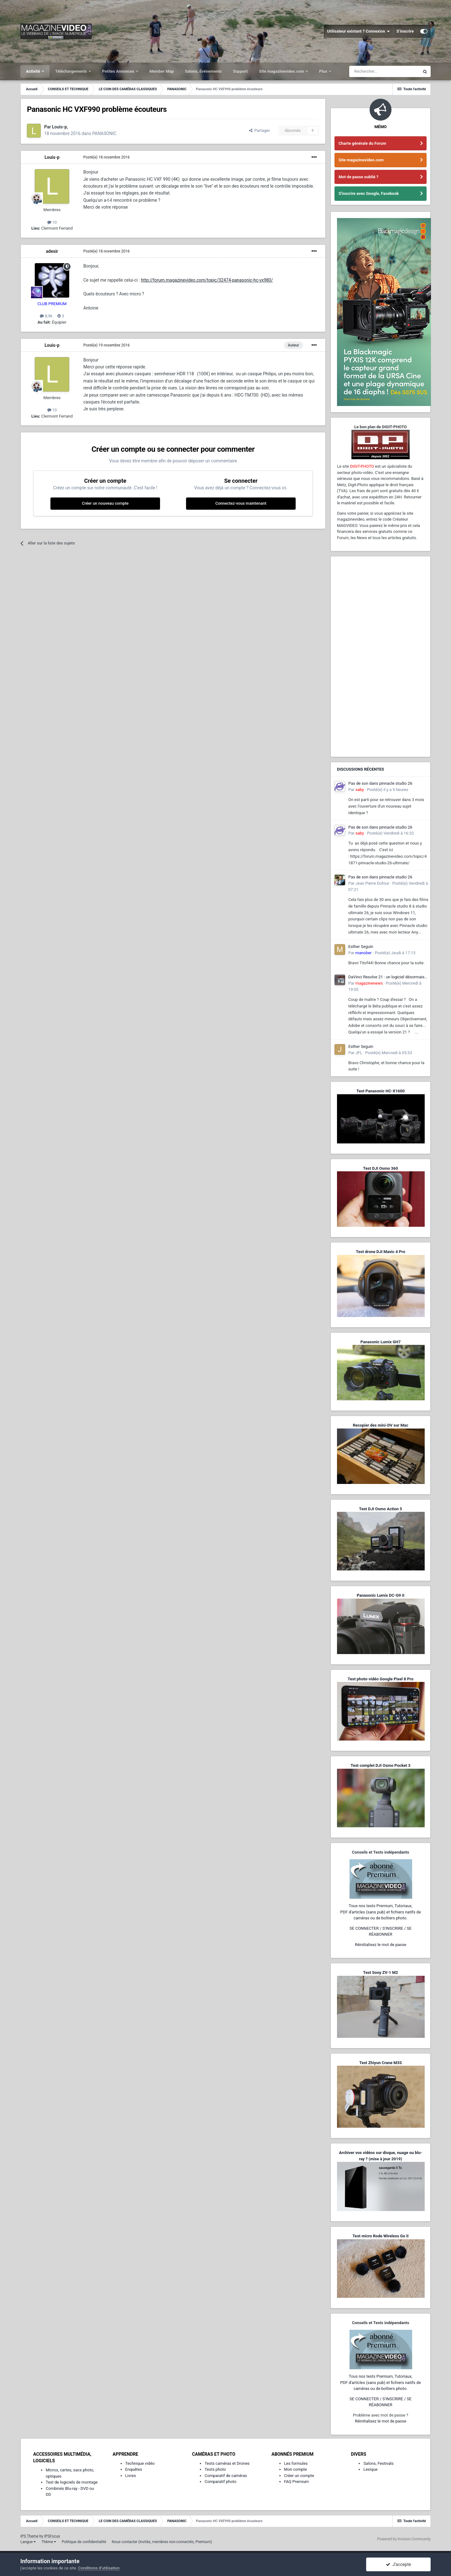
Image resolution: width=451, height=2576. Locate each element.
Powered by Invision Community (404, 2539)
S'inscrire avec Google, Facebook (369, 193)
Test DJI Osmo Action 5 (380, 1509)
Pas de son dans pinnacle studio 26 (380, 783)
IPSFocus (52, 2536)
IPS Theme (29, 2536)
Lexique (370, 2469)
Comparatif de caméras (226, 2475)
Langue (28, 2542)
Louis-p (52, 157)
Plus (323, 71)
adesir (52, 251)
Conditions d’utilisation (99, 2568)
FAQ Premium (296, 2481)
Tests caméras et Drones (227, 2463)
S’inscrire (405, 31)
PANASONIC (104, 133)
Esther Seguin (360, 946)
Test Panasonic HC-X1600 (380, 1091)
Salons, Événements (203, 71)
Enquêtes (133, 2469)
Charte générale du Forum (362, 143)
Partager (259, 130)
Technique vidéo (140, 2463)
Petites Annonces (118, 71)
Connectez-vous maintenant (240, 503)
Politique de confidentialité (84, 2542)
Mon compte (295, 2469)
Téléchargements (71, 71)
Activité (33, 71)
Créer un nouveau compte (105, 503)
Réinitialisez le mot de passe (380, 1944)
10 (52, 222)
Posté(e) (106, 157)
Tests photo (215, 2469)
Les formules (296, 2463)
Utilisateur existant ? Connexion (358, 31)
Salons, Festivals (378, 2463)
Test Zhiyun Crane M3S (380, 2062)
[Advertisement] (380, 657)
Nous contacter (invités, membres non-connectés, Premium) (162, 2542)
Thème (48, 2542)
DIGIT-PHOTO (362, 466)
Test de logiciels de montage (72, 2482)
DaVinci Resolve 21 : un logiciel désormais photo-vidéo (386, 977)
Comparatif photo (220, 2481)
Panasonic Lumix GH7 (380, 1342)
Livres (130, 2475)
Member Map (161, 71)
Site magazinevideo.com (282, 71)
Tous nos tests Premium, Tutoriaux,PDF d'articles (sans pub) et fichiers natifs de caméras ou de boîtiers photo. (380, 1911)
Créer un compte (299, 2475)
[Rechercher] (384, 71)
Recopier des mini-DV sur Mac (380, 1425)
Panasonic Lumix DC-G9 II (380, 1595)
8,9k (46, 316)
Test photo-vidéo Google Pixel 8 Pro (380, 1679)
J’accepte (398, 2564)
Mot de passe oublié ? (358, 176)
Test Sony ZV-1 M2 (380, 1972)
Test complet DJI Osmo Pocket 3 (380, 1765)
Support (240, 71)
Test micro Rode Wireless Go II (380, 2236)
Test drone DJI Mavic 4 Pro (380, 1251)
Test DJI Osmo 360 (380, 1168)
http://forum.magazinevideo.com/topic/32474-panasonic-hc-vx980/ (207, 280)
